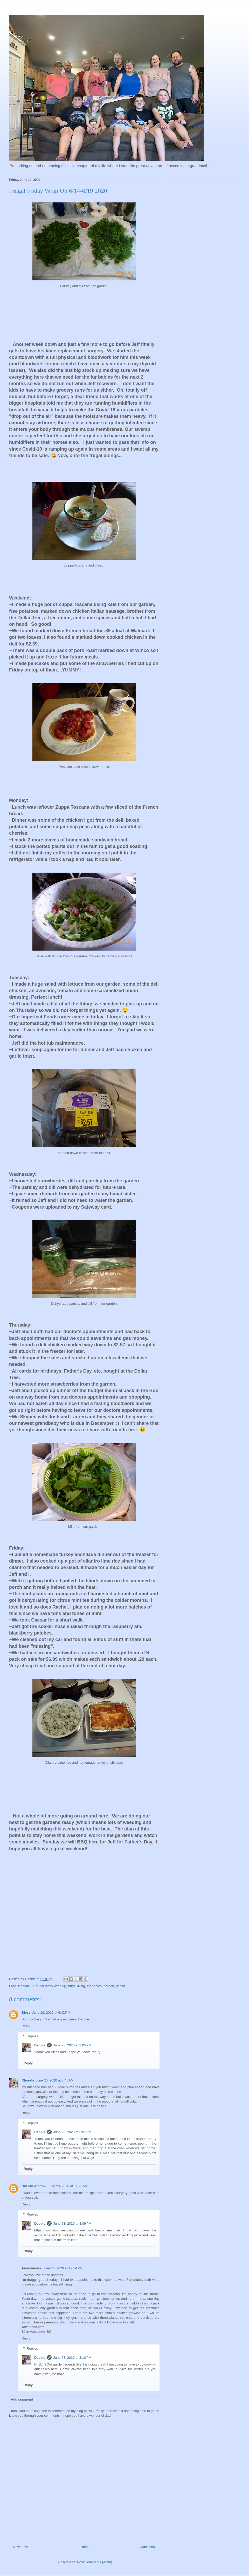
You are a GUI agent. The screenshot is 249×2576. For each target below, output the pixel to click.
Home (85, 2547)
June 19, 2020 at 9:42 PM (51, 2012)
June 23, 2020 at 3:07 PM (72, 2132)
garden (108, 1986)
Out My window (34, 2186)
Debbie (39, 2045)
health (120, 1986)
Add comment (22, 2399)
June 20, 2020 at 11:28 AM (68, 2186)
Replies (32, 2036)
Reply (26, 2026)
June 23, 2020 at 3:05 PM (72, 2045)
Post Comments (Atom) (94, 2562)
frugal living (76, 1986)
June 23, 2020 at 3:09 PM (72, 2223)
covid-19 (27, 1986)
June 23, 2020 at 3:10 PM (72, 2358)
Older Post (148, 2547)
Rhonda (28, 2080)
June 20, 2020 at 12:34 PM (62, 2268)
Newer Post (21, 2547)
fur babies (94, 1986)
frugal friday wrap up (51, 1986)
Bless (26, 2012)
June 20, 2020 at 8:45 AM (54, 2080)
